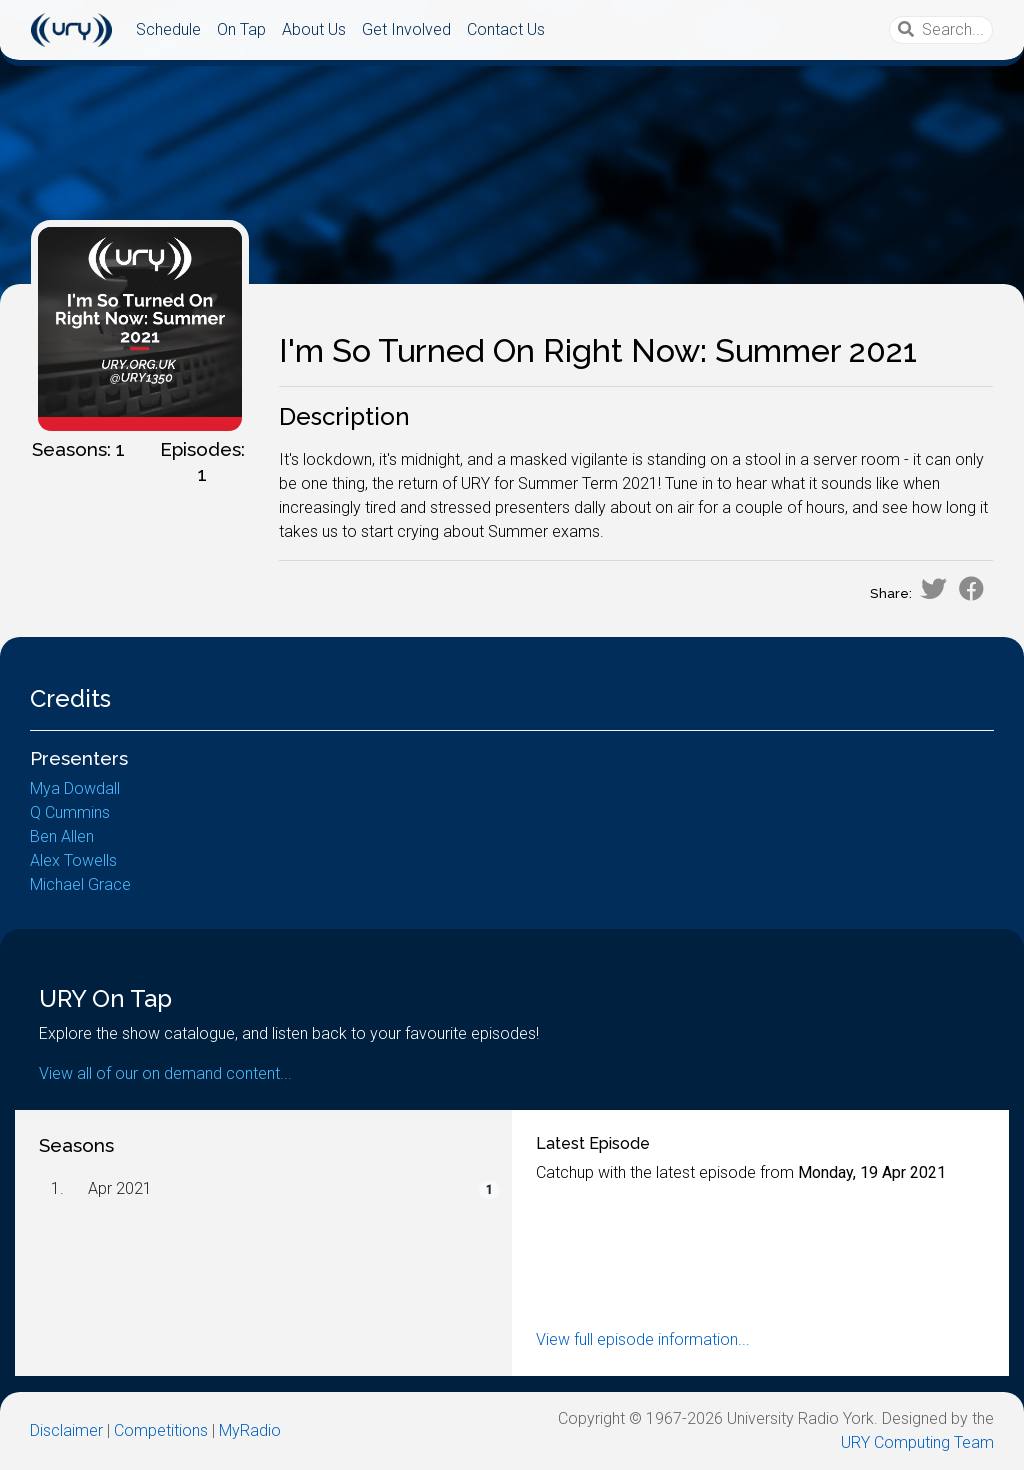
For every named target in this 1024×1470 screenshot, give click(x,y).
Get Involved (406, 29)
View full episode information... (643, 1339)
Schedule (168, 29)
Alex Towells (73, 860)
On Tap (241, 29)
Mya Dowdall (75, 788)
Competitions (161, 1430)
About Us (314, 29)
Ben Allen (62, 836)
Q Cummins (70, 812)
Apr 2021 (120, 1188)
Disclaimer (66, 1430)
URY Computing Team (917, 1442)
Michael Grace (80, 884)
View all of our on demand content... (165, 1073)
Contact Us (506, 29)
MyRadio (250, 1430)
